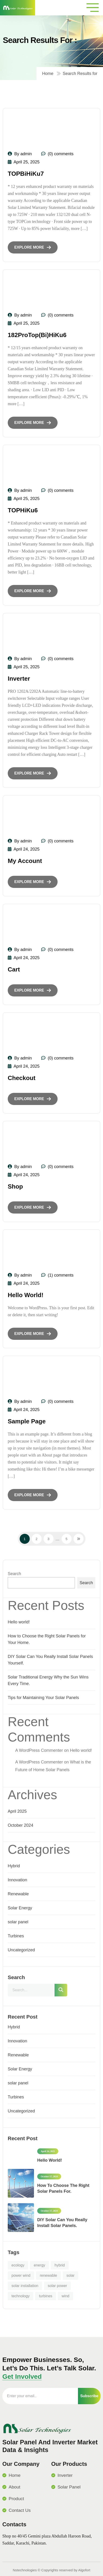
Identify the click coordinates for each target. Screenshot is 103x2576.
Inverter (65, 2475)
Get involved (22, 2376)
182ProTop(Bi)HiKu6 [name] (37, 334)
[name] (17, 8)
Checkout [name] (21, 1077)
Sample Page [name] (27, 1421)
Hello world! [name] (26, 1295)
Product (16, 2498)
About (14, 2487)
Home (49, 73)
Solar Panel (69, 2487)
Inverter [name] (19, 678)
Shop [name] (15, 1186)
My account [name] (25, 860)
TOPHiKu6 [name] (23, 510)
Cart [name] (14, 969)
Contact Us (20, 2510)
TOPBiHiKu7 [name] (26, 173)
